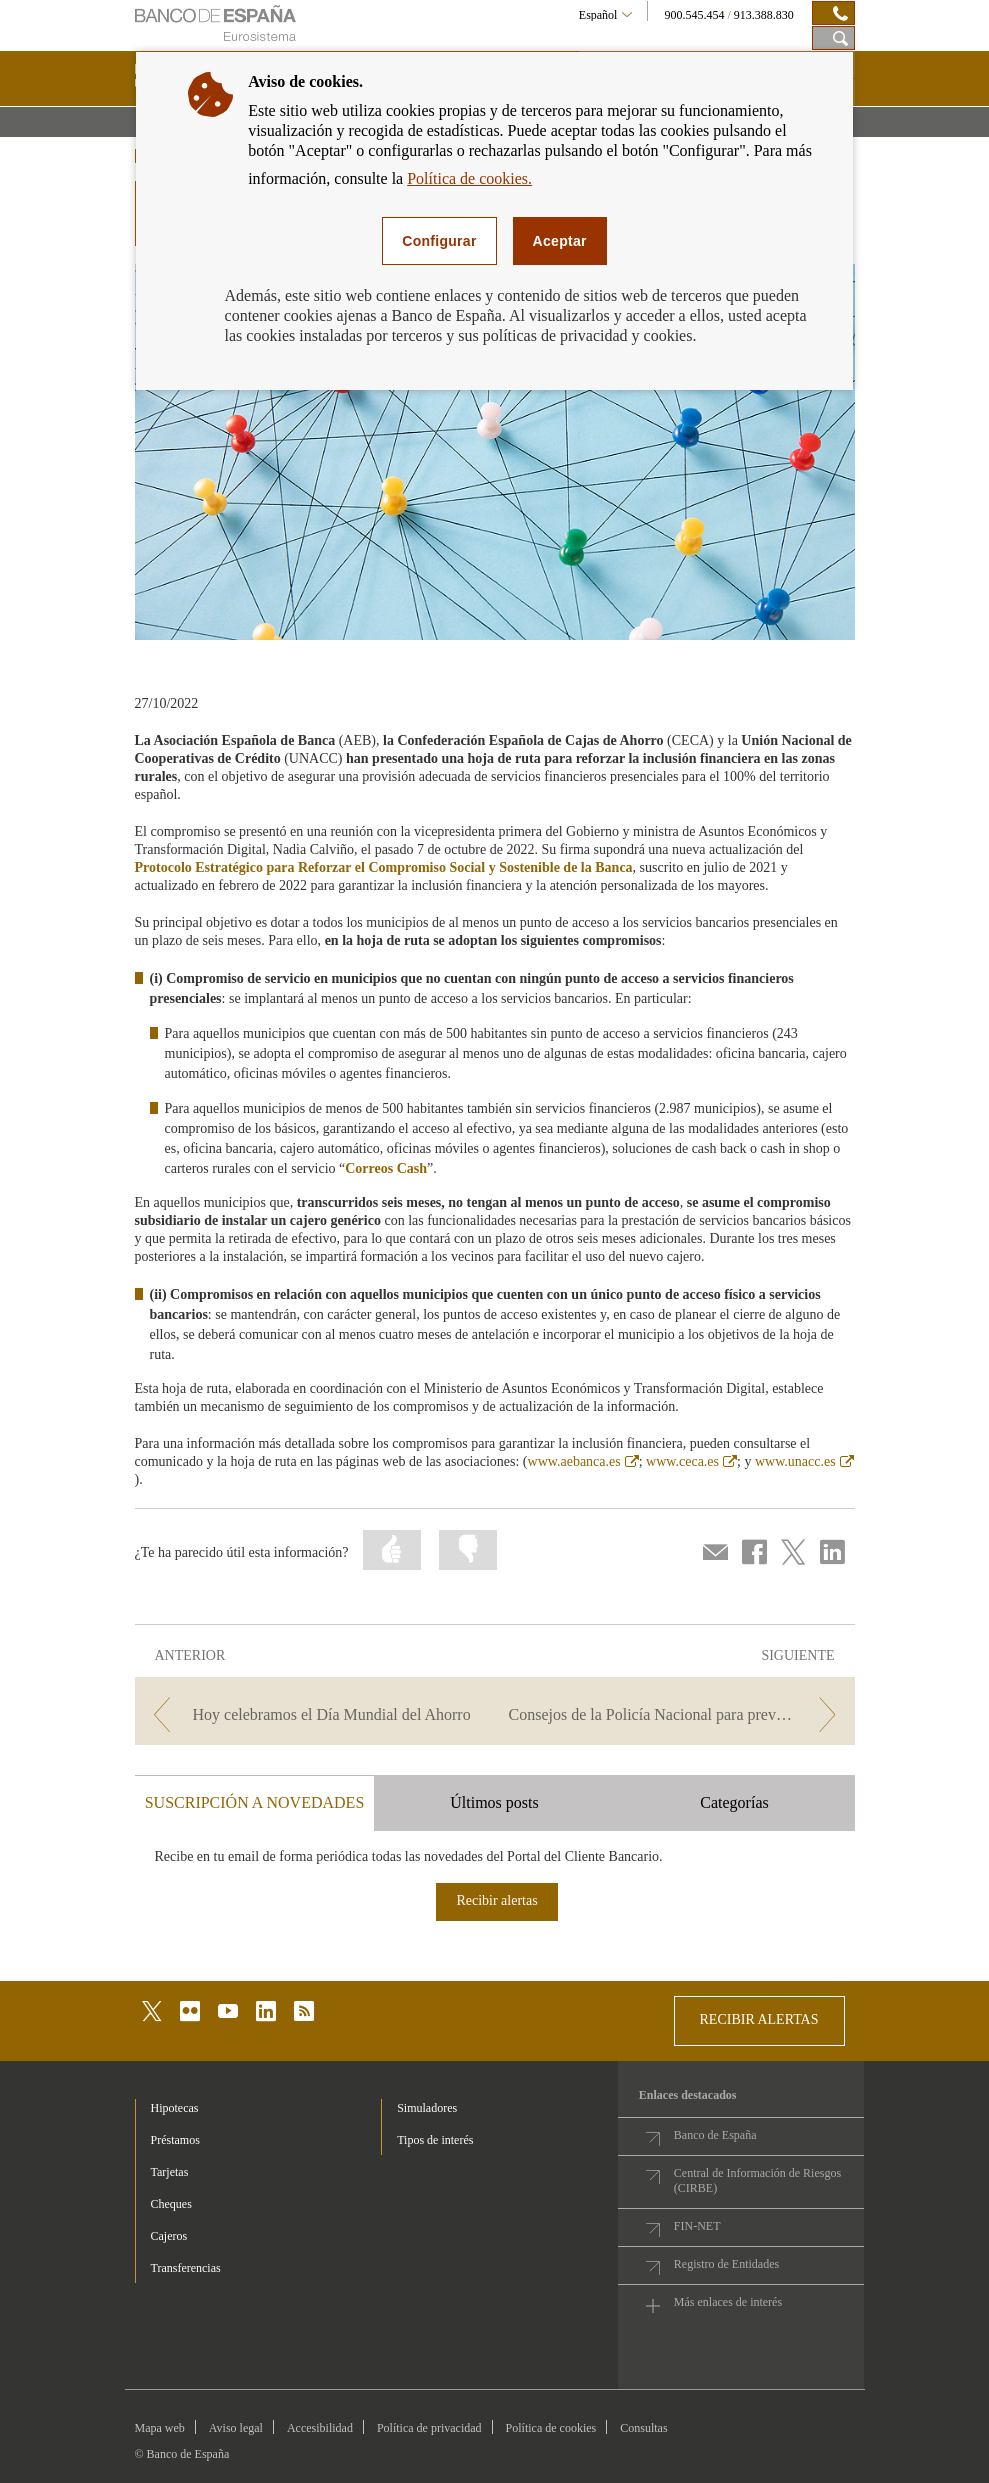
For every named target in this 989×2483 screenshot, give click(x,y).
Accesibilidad (320, 2428)
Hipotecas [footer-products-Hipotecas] (175, 2108)
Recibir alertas (496, 1900)
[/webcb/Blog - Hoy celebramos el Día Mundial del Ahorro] (313, 1714)
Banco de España (715, 2135)
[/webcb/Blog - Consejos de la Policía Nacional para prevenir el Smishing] (677, 1714)
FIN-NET (697, 2226)
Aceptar (560, 241)
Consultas (643, 2428)
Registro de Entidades (726, 2264)
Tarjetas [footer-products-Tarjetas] (170, 2172)
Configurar (439, 241)
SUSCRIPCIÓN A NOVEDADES (255, 1802)
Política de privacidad (429, 2428)
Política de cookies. (469, 178)
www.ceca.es (691, 1461)
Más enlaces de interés (728, 2302)
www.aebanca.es (583, 1461)
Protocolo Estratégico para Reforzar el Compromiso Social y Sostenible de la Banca (384, 867)
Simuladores (427, 2108)
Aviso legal (236, 2428)
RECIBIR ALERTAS (759, 2019)
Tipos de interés (435, 2140)
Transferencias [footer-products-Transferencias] (186, 2268)
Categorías (734, 1802)
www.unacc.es (804, 1461)
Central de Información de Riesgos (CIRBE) (757, 2180)
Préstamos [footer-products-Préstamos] (175, 2140)
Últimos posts (494, 1802)
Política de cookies (551, 2428)
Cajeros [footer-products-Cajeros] (169, 2236)
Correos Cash (386, 1168)
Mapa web (160, 2428)
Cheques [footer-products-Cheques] (171, 2204)
